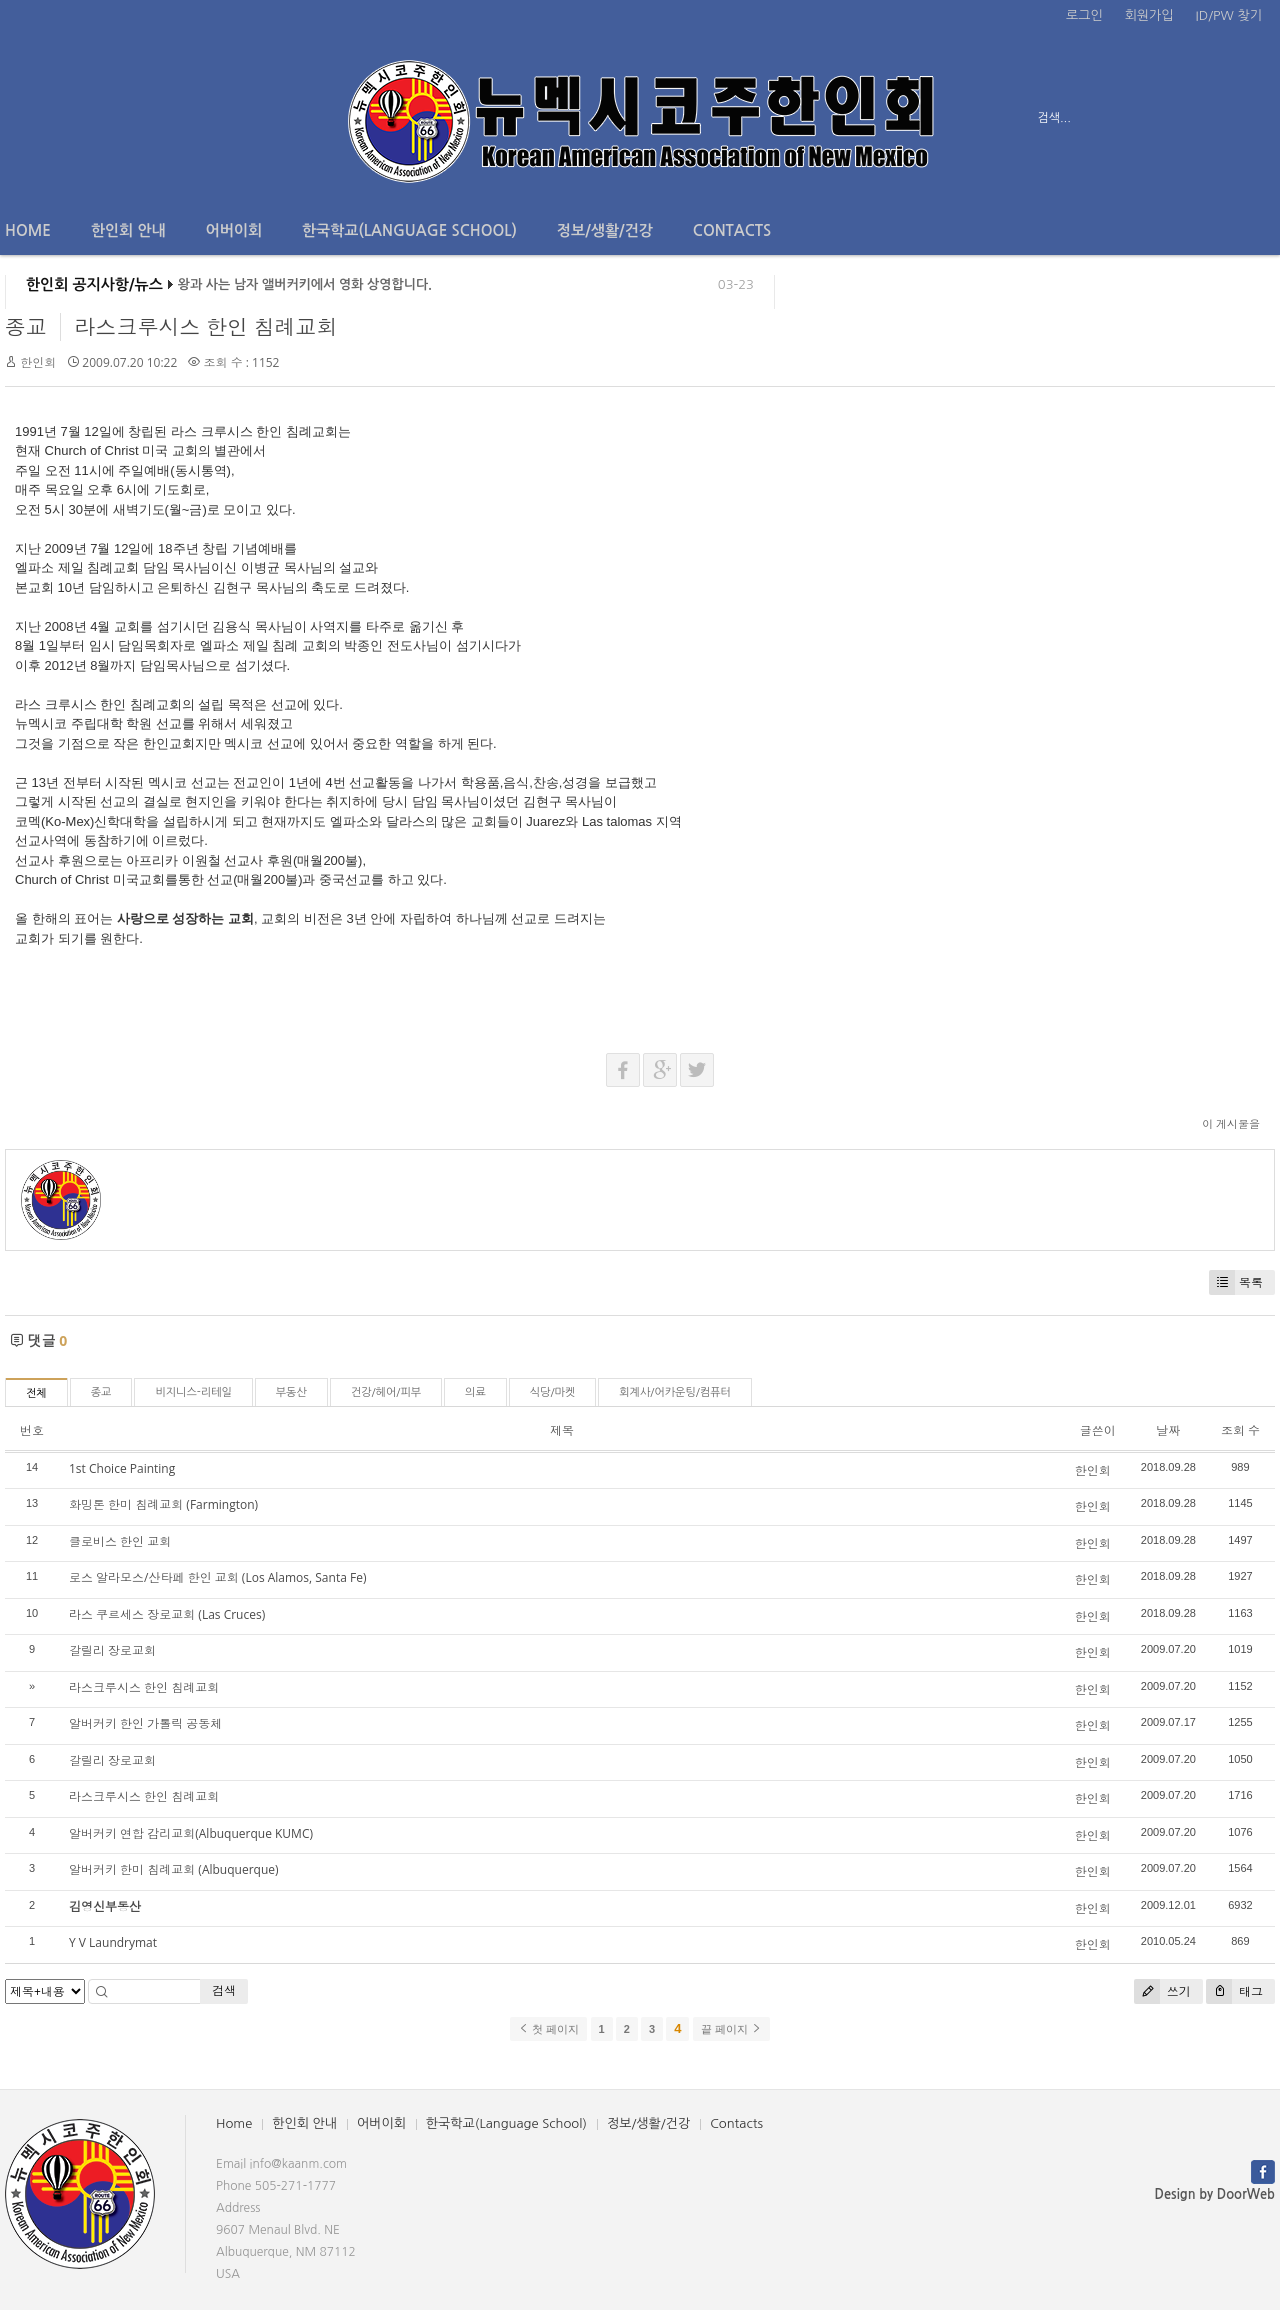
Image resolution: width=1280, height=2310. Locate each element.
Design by (1215, 2194)
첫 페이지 (548, 2029)
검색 (224, 1990)
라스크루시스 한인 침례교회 (205, 327)
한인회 (38, 362)
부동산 (291, 1392)
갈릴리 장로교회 (112, 1650)
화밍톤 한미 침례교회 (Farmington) (163, 1504)
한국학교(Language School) (409, 230)
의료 (475, 1392)
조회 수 (1240, 1430)
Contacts (732, 230)
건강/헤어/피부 (386, 1392)
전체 (36, 1393)
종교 (26, 327)
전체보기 (62, 118)
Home (28, 230)
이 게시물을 (1231, 1123)
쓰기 (1162, 1991)
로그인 (1084, 15)
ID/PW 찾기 (1229, 15)
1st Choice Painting (122, 1468)
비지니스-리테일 (193, 1392)
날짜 (1168, 1430)
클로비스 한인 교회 (120, 1541)
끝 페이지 (731, 2029)
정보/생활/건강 (605, 230)
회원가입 (1149, 15)
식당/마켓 (553, 1392)
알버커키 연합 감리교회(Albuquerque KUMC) (191, 1833)
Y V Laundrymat (113, 1942)
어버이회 (234, 230)
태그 (1234, 1991)
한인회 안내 (128, 230)
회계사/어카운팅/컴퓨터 (675, 1392)
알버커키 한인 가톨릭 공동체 (145, 1723)
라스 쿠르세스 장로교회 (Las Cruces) (167, 1614)
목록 (1236, 1282)
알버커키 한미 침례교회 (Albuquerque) (174, 1869)
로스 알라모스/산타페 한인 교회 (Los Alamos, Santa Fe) (217, 1577)
